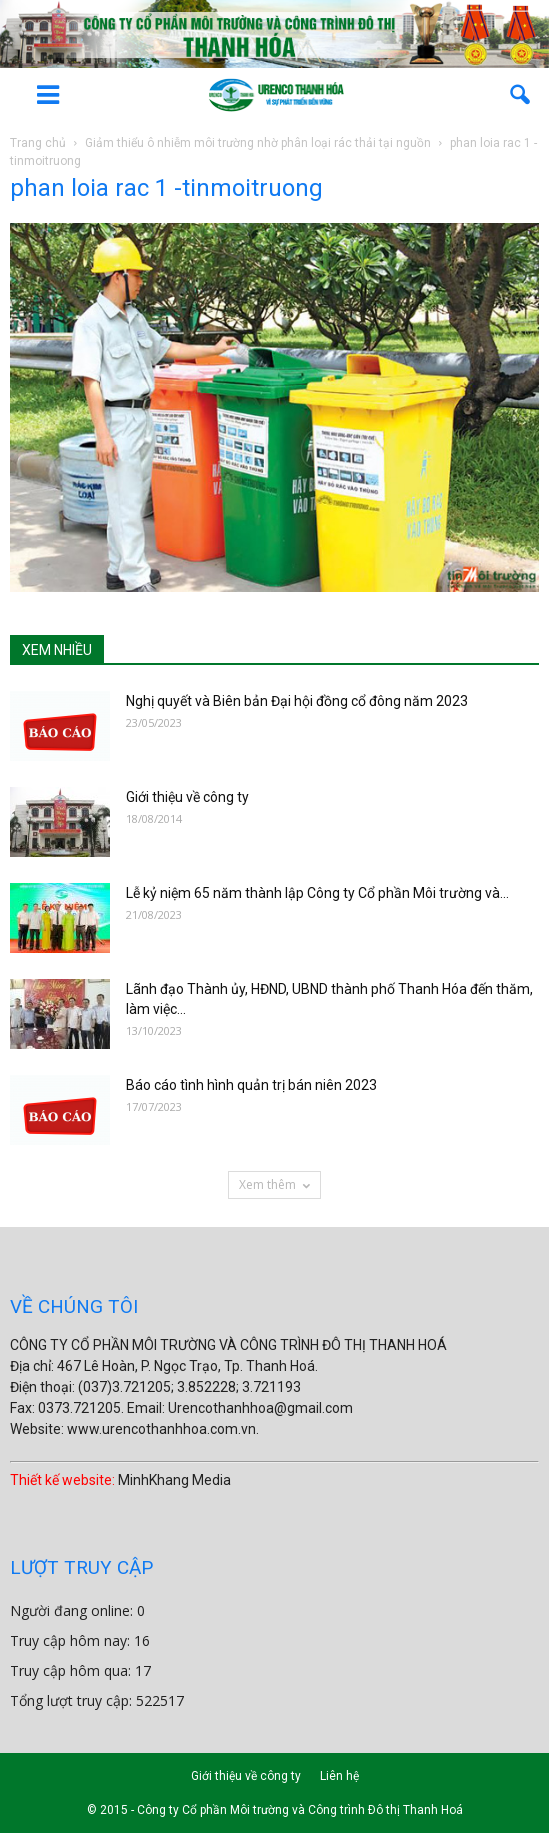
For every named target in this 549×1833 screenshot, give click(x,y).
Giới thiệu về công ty (187, 797)
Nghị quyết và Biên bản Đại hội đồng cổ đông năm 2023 (297, 701)
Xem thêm (274, 1184)
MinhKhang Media (174, 1480)
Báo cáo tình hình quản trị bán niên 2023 (251, 1085)
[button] (521, 95)
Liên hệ (339, 1776)
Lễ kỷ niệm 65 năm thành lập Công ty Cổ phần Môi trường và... (317, 893)
